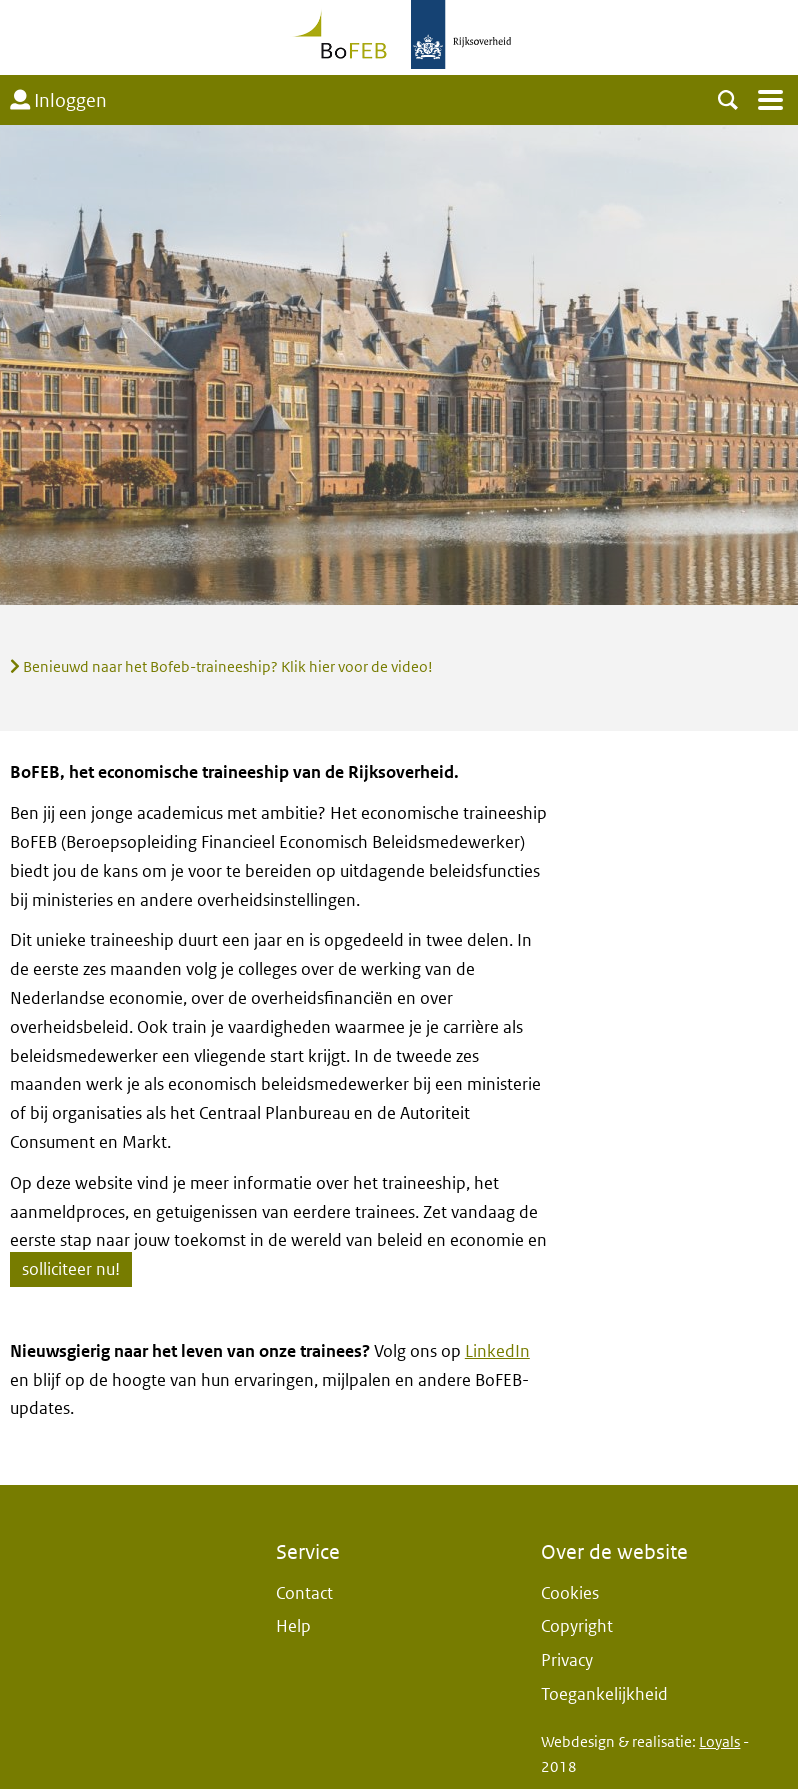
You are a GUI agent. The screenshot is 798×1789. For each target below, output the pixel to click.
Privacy (567, 1660)
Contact (304, 1593)
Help (293, 1626)
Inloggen (58, 101)
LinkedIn (497, 1351)
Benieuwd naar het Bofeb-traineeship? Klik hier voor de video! (221, 667)
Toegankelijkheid (604, 1694)
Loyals (719, 1742)
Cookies (570, 1593)
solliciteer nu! (71, 1269)
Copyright (577, 1626)
